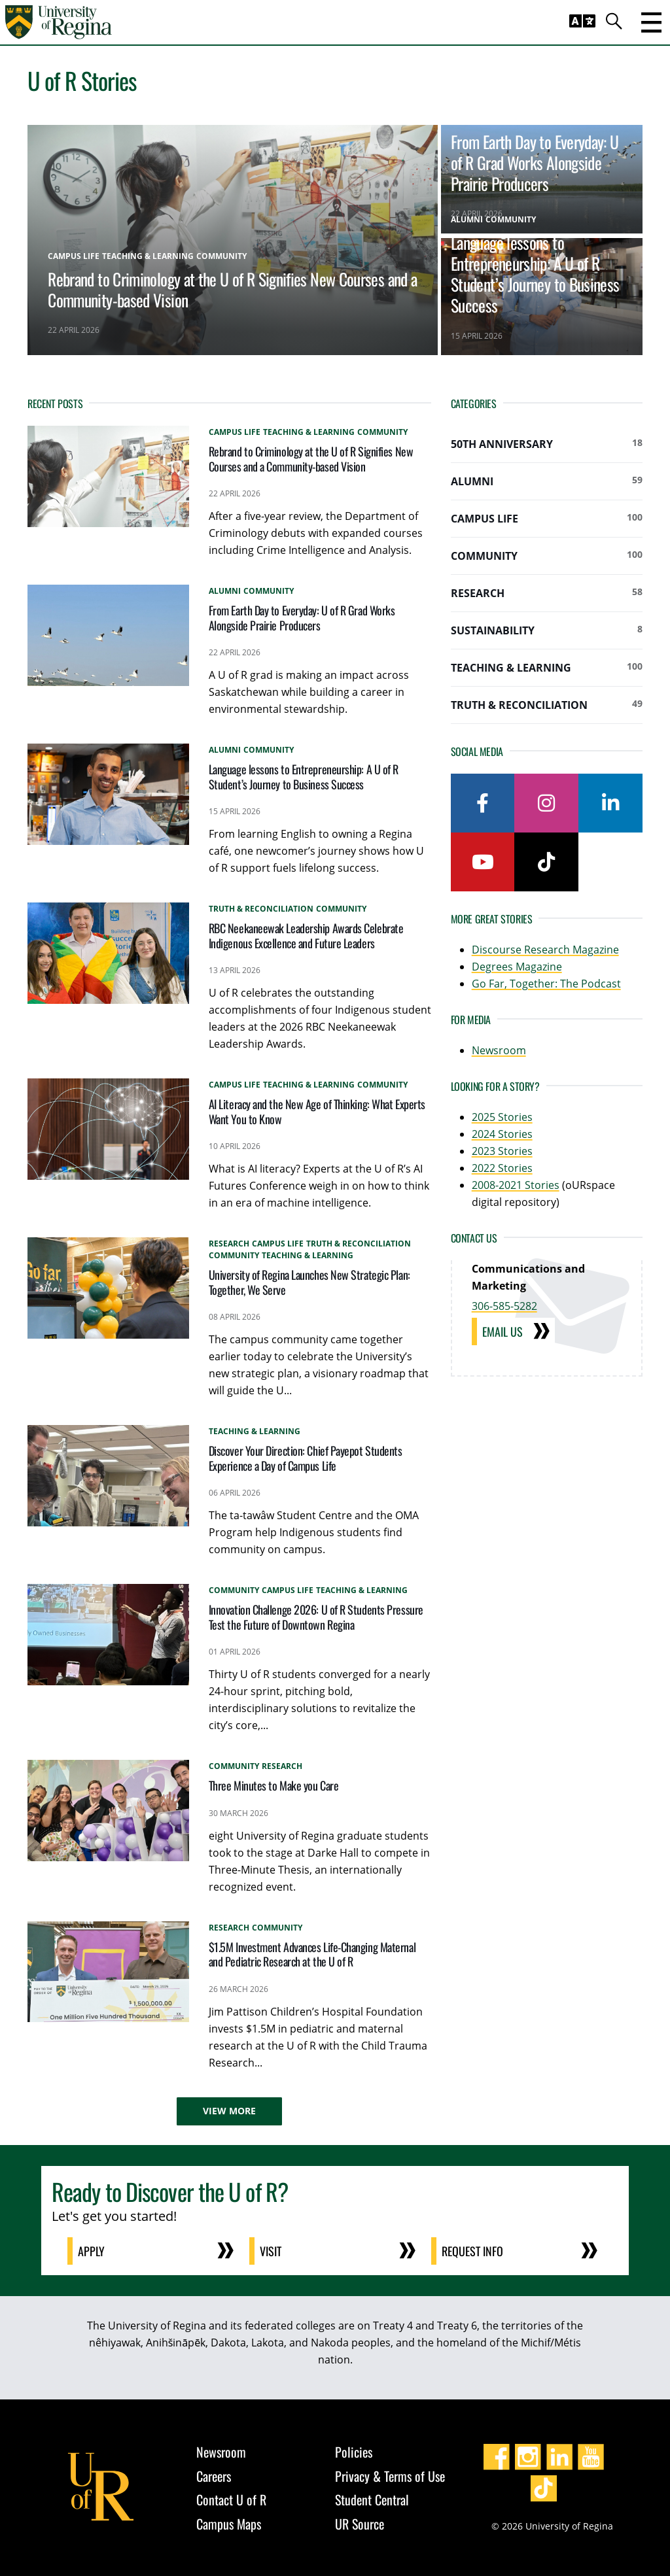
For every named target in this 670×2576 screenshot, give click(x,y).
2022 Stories (502, 1168)
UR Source (359, 2523)
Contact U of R (231, 2499)
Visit (270, 2250)
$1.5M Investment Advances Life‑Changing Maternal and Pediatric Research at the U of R (312, 1954)
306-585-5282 (504, 1306)
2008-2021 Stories (515, 1185)
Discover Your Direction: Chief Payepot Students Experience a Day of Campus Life (305, 1458)
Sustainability (547, 630)
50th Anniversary (547, 443)
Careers (213, 2476)
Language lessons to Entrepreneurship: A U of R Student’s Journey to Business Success (535, 273)
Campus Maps (228, 2523)
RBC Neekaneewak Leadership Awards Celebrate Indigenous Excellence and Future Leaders (306, 935)
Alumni (547, 481)
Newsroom (499, 1050)
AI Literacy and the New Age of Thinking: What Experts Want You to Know (317, 1111)
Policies (353, 2452)
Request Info (472, 2250)
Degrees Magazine (517, 966)
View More (229, 2110)
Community (547, 555)
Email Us (502, 1331)
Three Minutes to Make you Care (274, 1785)
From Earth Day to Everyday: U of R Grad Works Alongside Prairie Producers (534, 162)
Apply (91, 2250)
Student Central (372, 2499)
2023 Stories (502, 1151)
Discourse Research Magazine (545, 949)
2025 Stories (502, 1117)
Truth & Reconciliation (547, 704)
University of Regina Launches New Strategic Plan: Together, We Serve (309, 1282)
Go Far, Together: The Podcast (546, 983)
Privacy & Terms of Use (390, 2476)
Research (547, 592)
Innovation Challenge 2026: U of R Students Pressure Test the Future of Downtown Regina (316, 1617)
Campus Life (547, 518)
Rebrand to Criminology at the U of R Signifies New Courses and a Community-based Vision (232, 289)
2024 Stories (502, 1134)
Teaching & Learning (547, 667)
